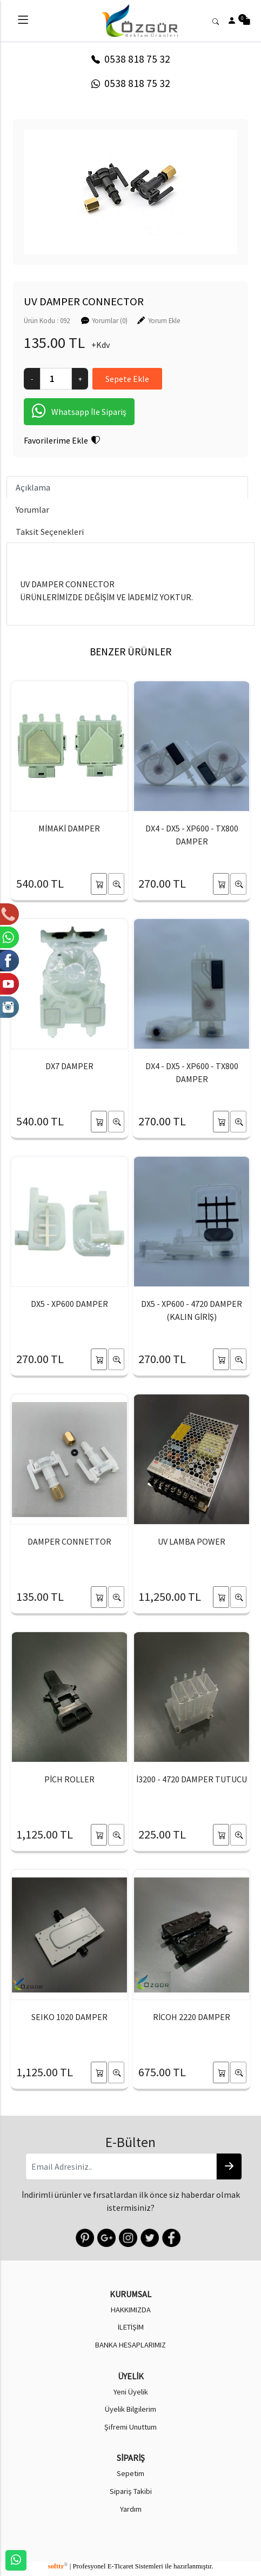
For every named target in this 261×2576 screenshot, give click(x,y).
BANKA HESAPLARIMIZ (130, 2345)
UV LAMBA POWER (191, 1541)
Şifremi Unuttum (130, 2427)
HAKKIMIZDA (131, 2310)
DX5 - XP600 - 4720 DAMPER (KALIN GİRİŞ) (191, 1310)
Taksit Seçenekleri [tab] (50, 531)
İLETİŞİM (131, 2327)
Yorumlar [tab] (32, 509)
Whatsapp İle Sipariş (79, 411)
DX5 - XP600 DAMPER (69, 1303)
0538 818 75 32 (130, 58)
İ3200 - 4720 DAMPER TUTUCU (191, 1779)
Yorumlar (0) (110, 320)
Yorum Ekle (164, 320)
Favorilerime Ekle (62, 440)
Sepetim (130, 2473)
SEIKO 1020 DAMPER (69, 2016)
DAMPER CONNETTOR (69, 1541)
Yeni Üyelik (130, 2392)
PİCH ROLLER (69, 1779)
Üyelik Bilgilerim (130, 2409)
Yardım (131, 2509)
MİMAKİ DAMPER (69, 828)
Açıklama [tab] (33, 487)
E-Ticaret (120, 2566)
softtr (58, 2566)
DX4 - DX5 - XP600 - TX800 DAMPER (191, 835)
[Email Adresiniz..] (121, 2166)
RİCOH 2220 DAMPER (191, 2016)
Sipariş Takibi (131, 2491)
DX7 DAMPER (69, 1066)
